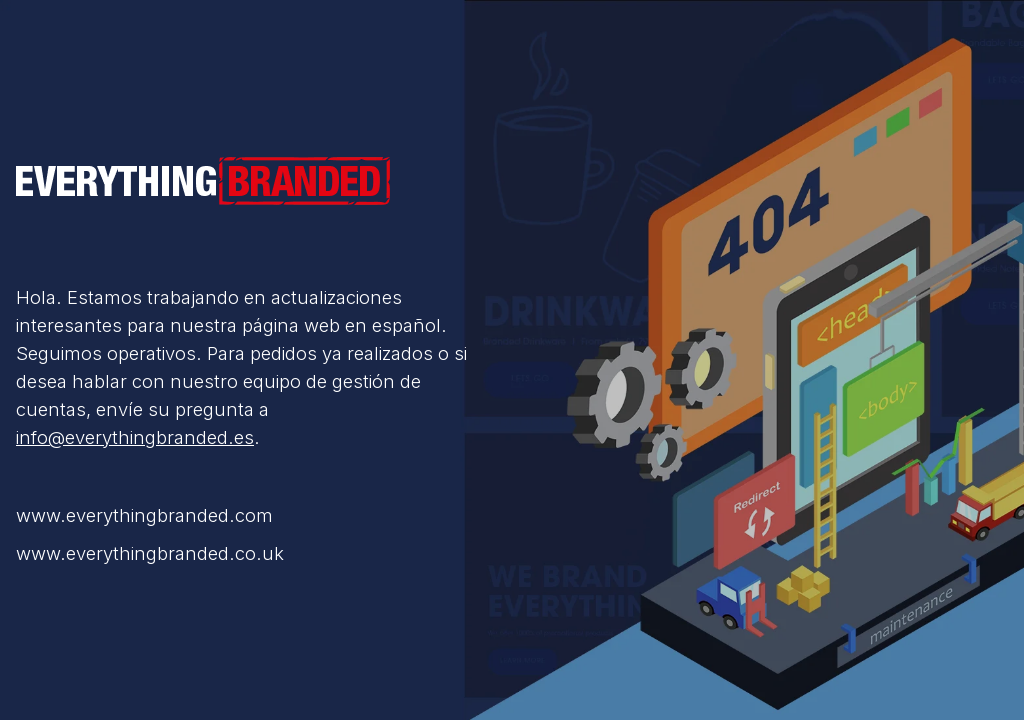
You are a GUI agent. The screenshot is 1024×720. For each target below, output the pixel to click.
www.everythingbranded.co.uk (150, 553)
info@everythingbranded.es (135, 437)
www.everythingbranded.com (144, 515)
